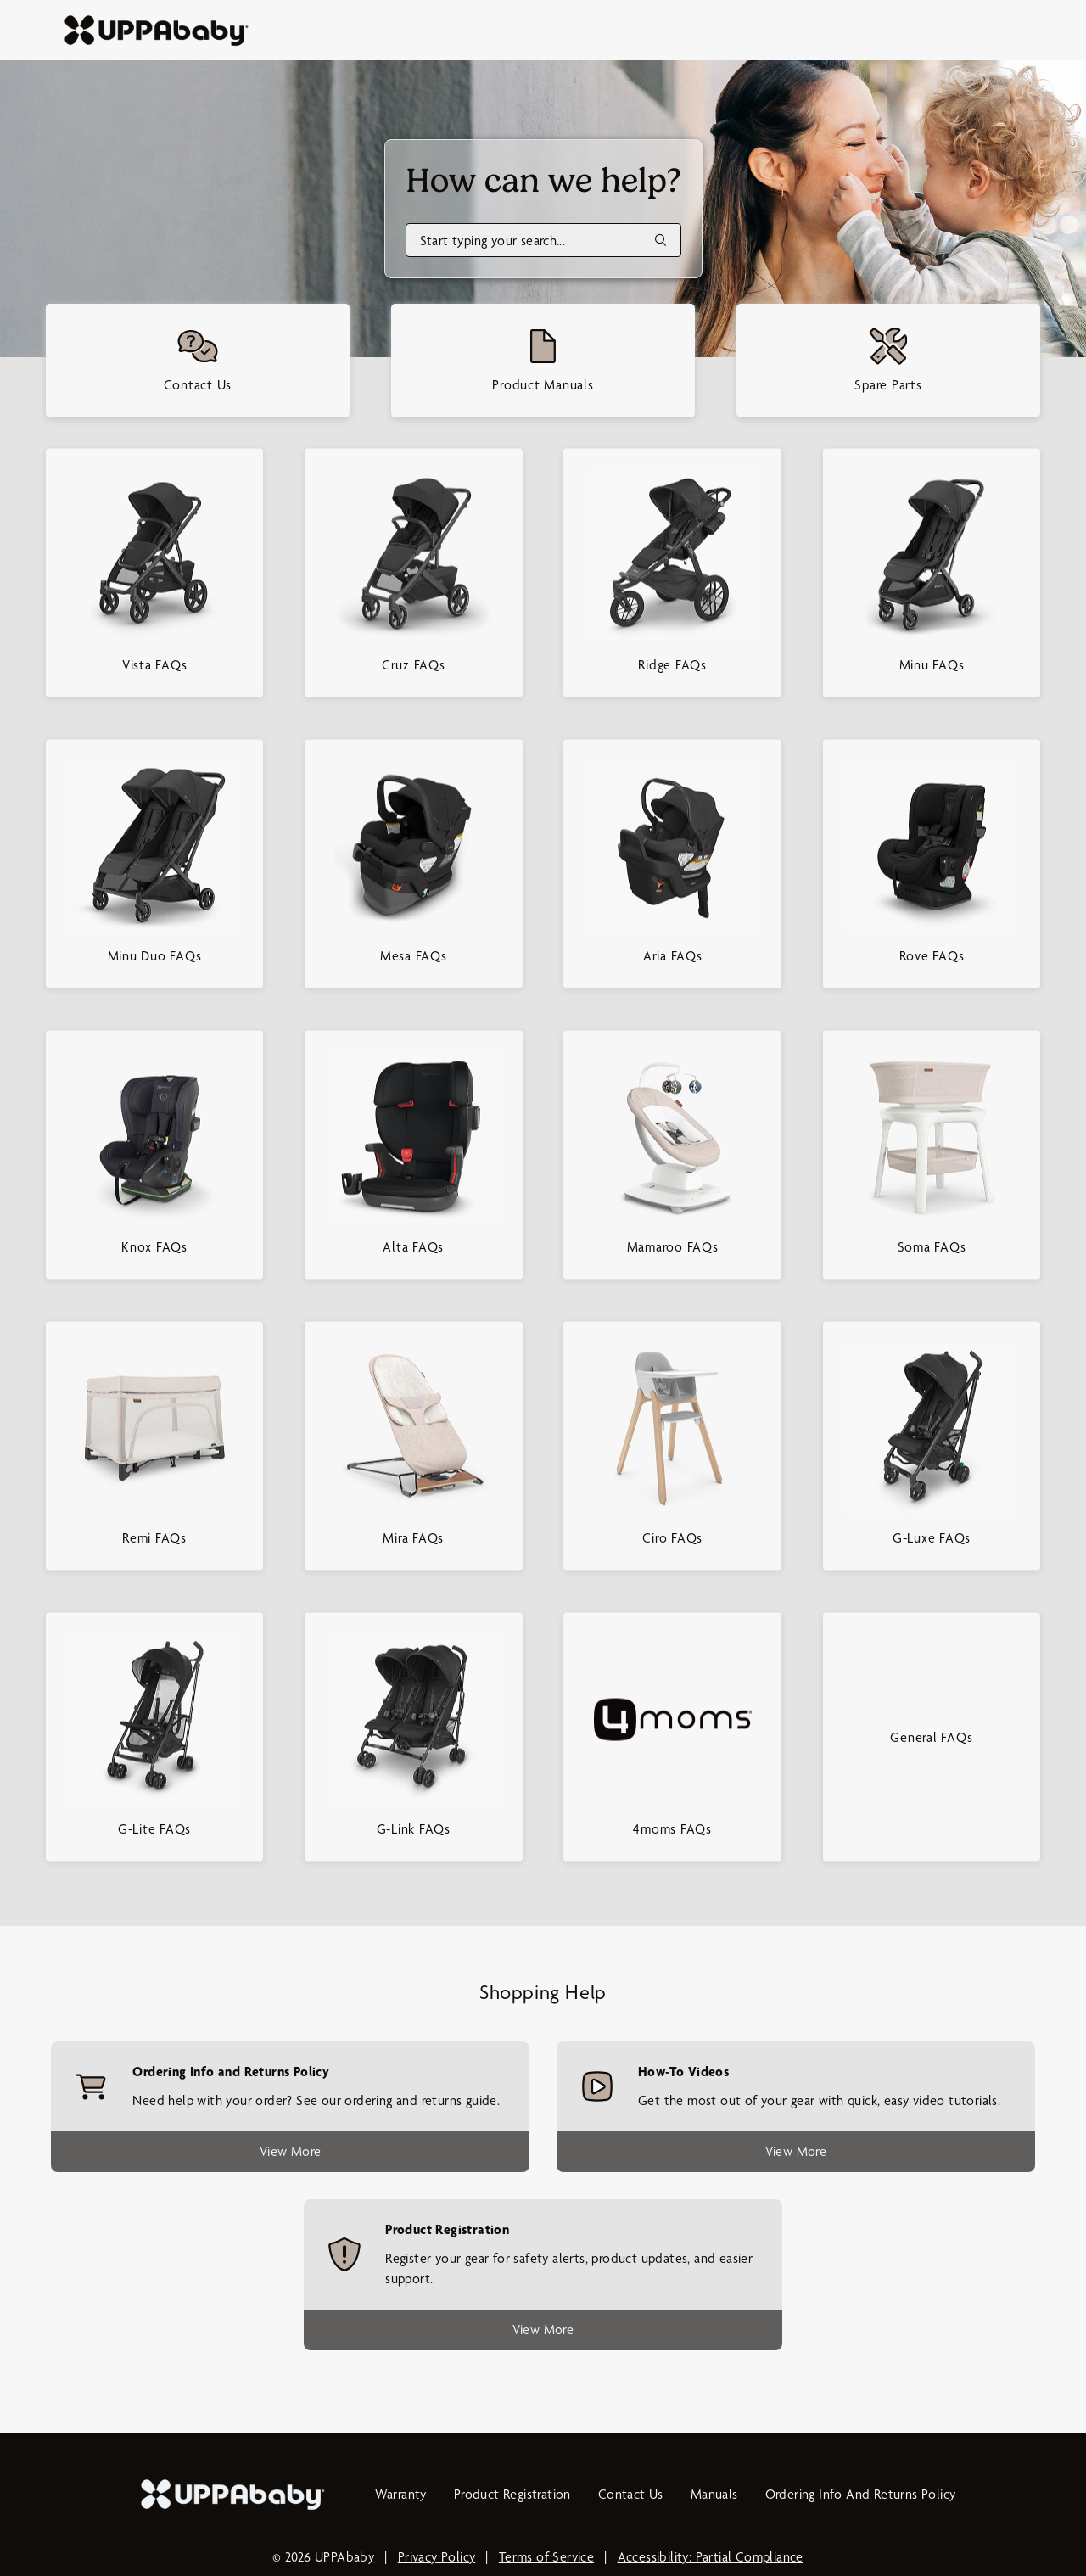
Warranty (401, 2494)
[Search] (543, 240)
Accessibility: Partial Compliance (710, 2557)
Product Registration (512, 2494)
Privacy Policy (437, 2557)
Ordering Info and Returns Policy (860, 2494)
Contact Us (630, 2494)
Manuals (714, 2494)
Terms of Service (546, 2557)
